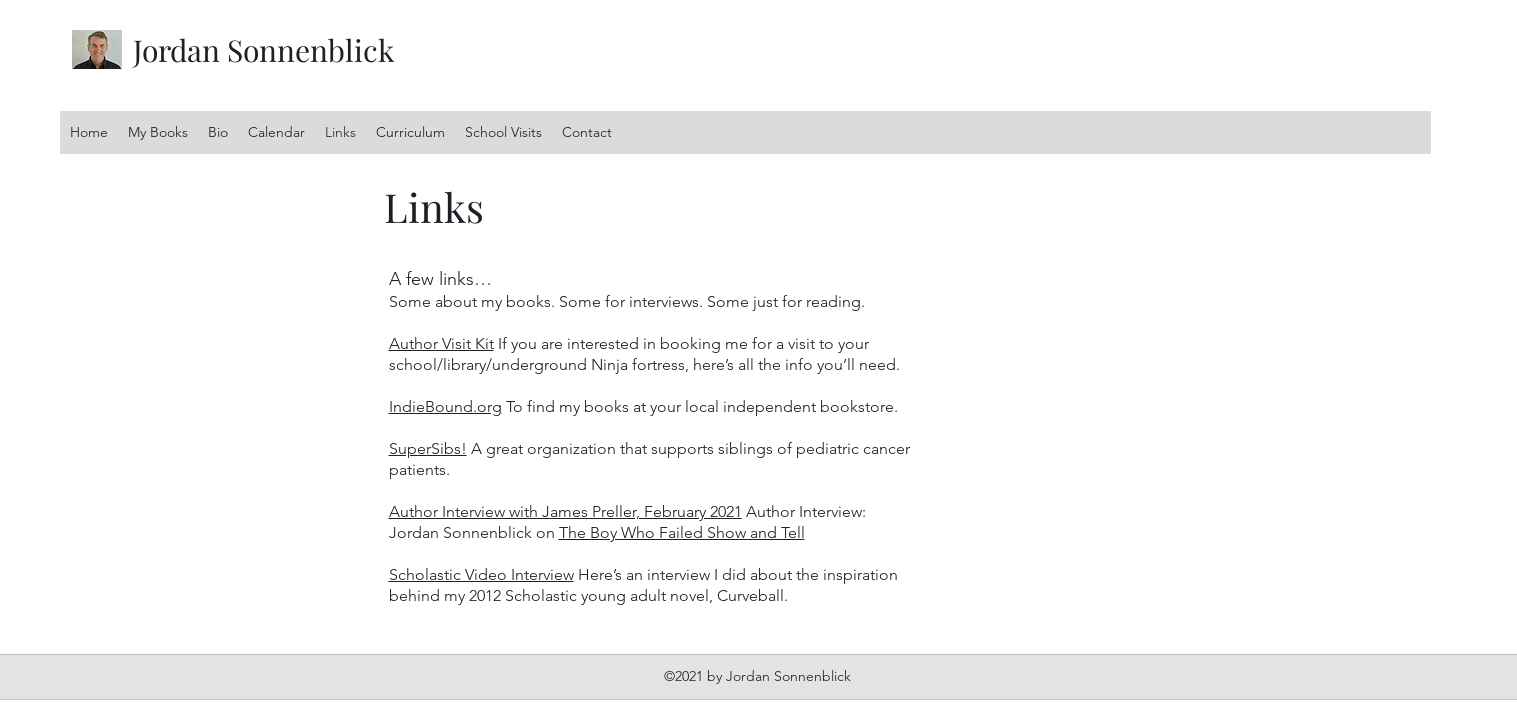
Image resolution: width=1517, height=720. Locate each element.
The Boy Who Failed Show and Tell (682, 532)
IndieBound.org (445, 406)
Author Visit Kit (441, 343)
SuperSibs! (428, 448)
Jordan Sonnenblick (264, 50)
